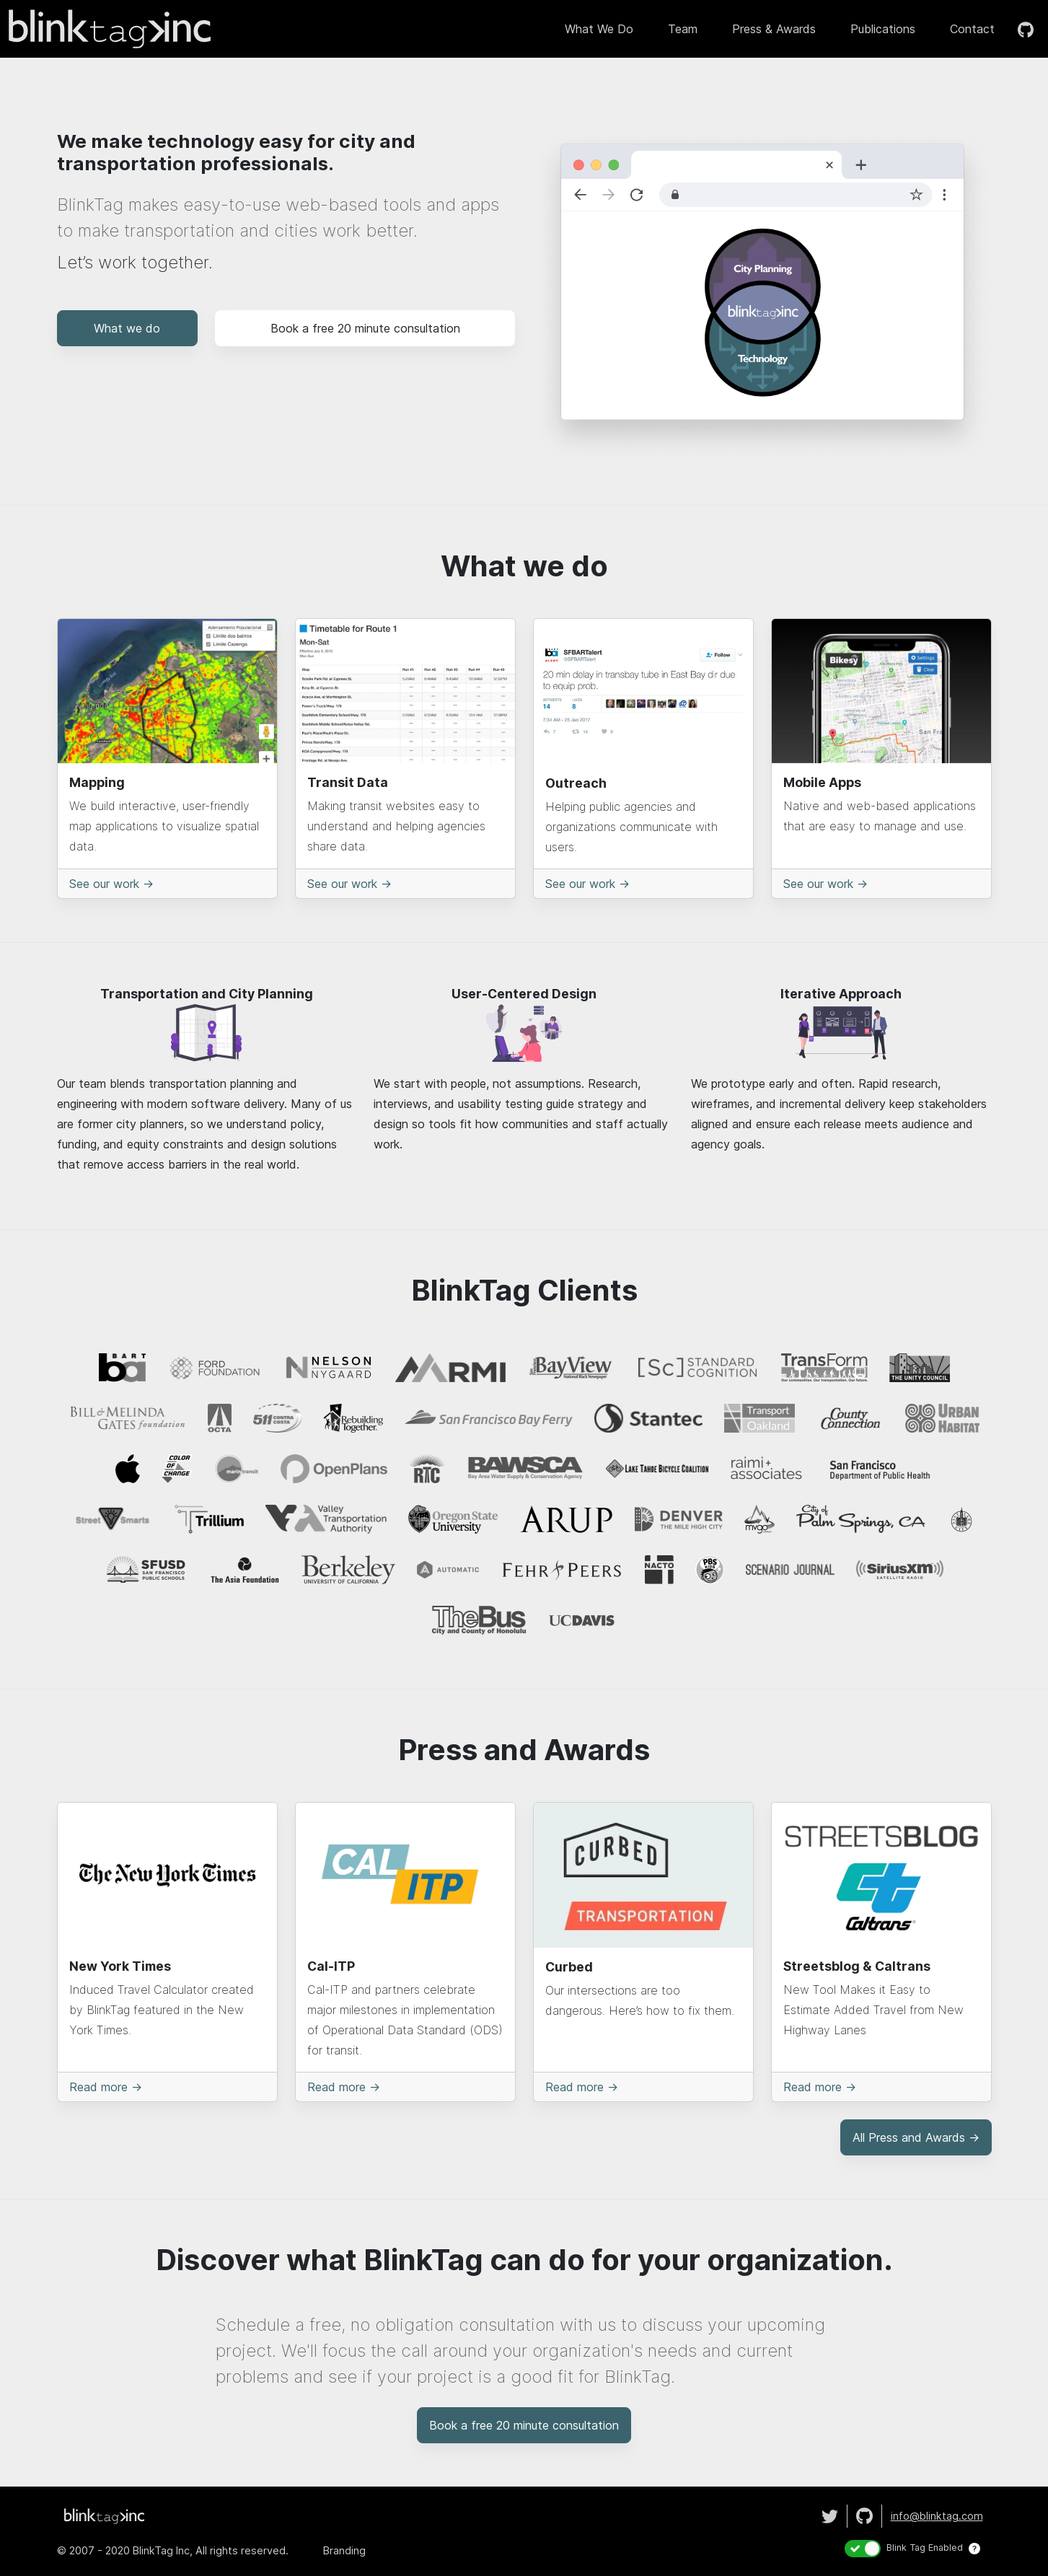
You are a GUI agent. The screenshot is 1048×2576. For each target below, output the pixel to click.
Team (682, 29)
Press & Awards (774, 29)
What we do (599, 29)
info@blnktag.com (937, 2516)
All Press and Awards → (916, 2137)
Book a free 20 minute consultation (365, 328)
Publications (882, 29)
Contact (972, 29)
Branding (344, 2550)
